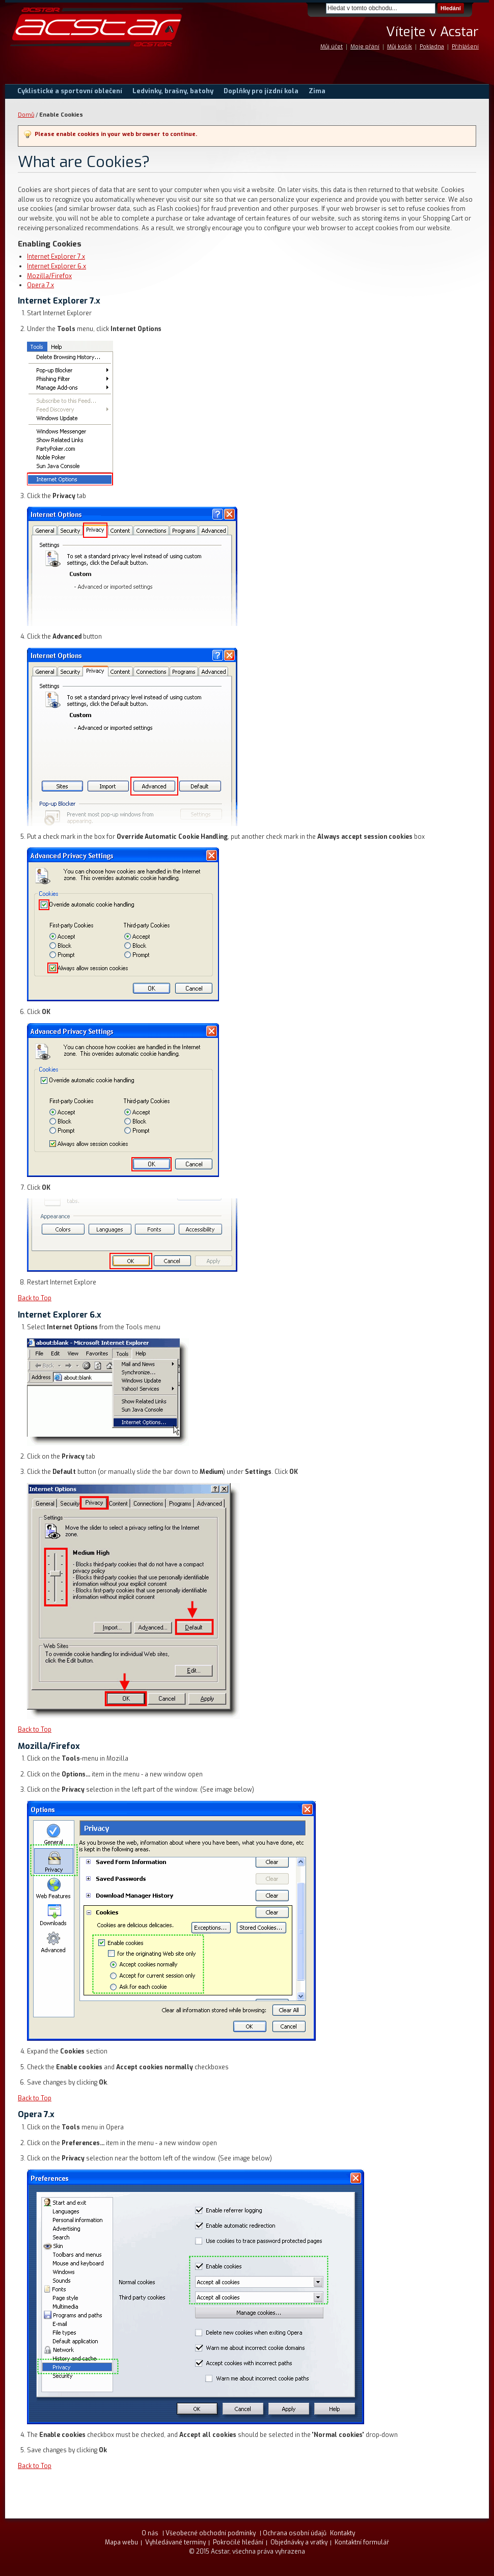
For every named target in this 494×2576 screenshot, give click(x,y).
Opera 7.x (40, 285)
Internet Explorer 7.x (56, 257)
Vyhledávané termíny (175, 2542)
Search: (320, 8)
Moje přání (364, 46)
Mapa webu (121, 2542)
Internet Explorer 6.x (56, 266)
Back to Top (34, 1298)
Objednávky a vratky (298, 2542)
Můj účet (331, 46)
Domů (26, 115)
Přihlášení (465, 46)
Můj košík (399, 46)
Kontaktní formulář (362, 2542)
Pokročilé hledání (238, 2542)
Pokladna (432, 46)
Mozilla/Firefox (49, 276)
